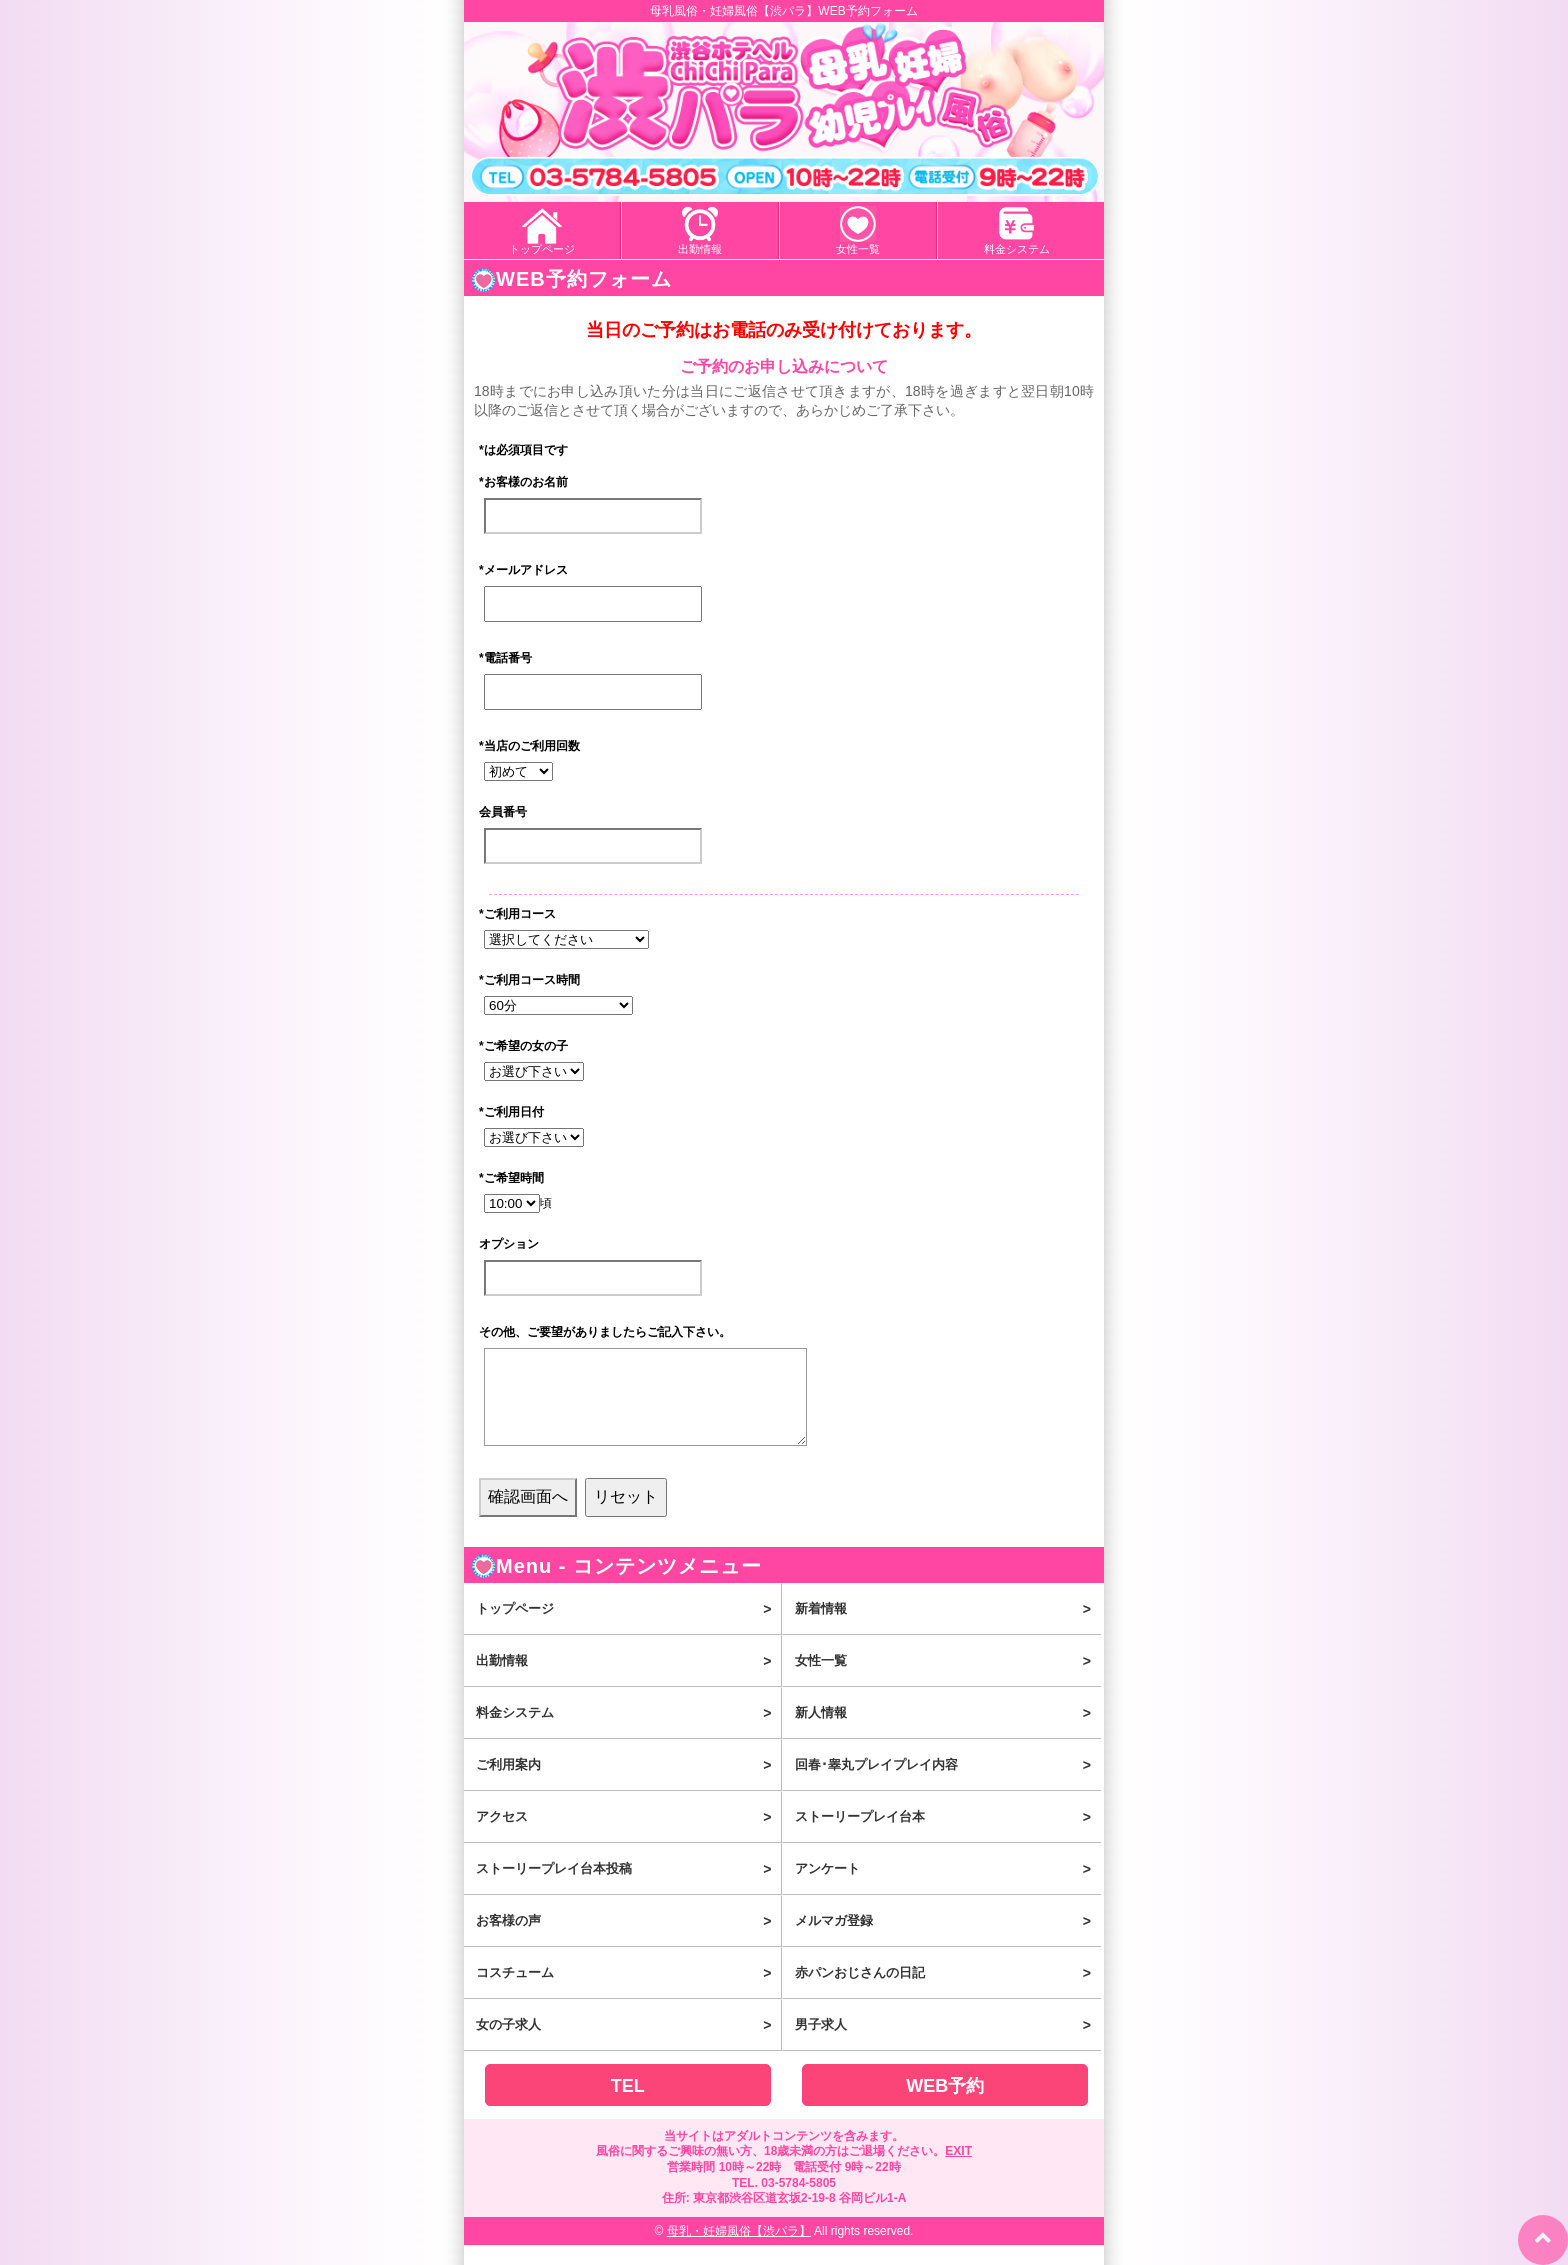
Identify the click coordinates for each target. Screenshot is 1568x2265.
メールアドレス (523, 570)
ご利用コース (517, 914)
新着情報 (947, 1629)
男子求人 (947, 2045)
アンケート (947, 1889)
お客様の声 (628, 1941)
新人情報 (947, 1733)
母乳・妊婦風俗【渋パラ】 (739, 2251)
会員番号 (503, 812)
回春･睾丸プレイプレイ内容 (947, 1785)
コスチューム (628, 1993)
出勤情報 (700, 249)
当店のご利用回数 (529, 746)
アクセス (628, 1837)
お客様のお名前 (523, 482)
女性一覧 (858, 249)
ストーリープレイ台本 (947, 1837)
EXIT (958, 2171)
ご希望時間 (511, 1178)
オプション (509, 1244)
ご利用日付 (511, 1112)
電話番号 (505, 658)
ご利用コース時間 (529, 980)
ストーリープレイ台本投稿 (628, 1889)
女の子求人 (628, 2045)
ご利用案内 (628, 1785)
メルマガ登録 (947, 1941)
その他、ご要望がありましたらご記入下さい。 (605, 1332)
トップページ (542, 249)
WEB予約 (945, 2106)
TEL (628, 2106)
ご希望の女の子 (523, 1046)
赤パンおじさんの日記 (947, 1993)
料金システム (1017, 249)
